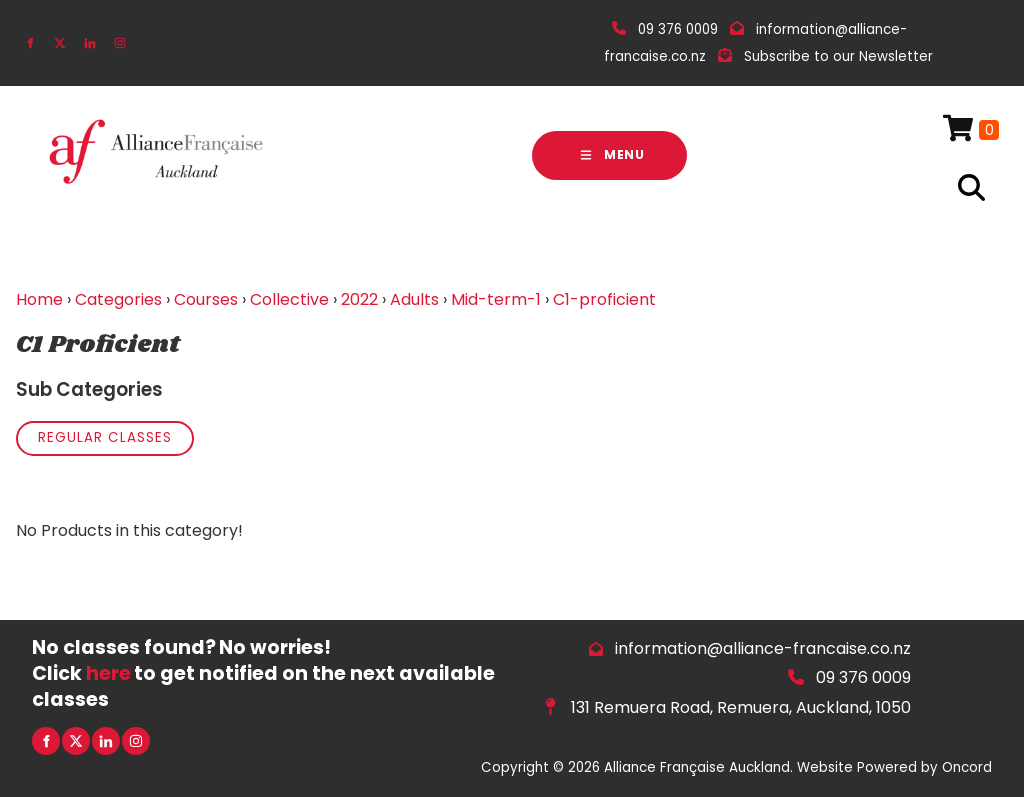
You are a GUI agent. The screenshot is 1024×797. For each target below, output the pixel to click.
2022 (359, 299)
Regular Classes (105, 437)
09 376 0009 (863, 677)
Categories (118, 299)
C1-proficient (604, 299)
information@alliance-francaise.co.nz (763, 648)
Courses (206, 299)
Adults (414, 299)
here (108, 673)
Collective (289, 299)
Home (39, 299)
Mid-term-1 (496, 299)
